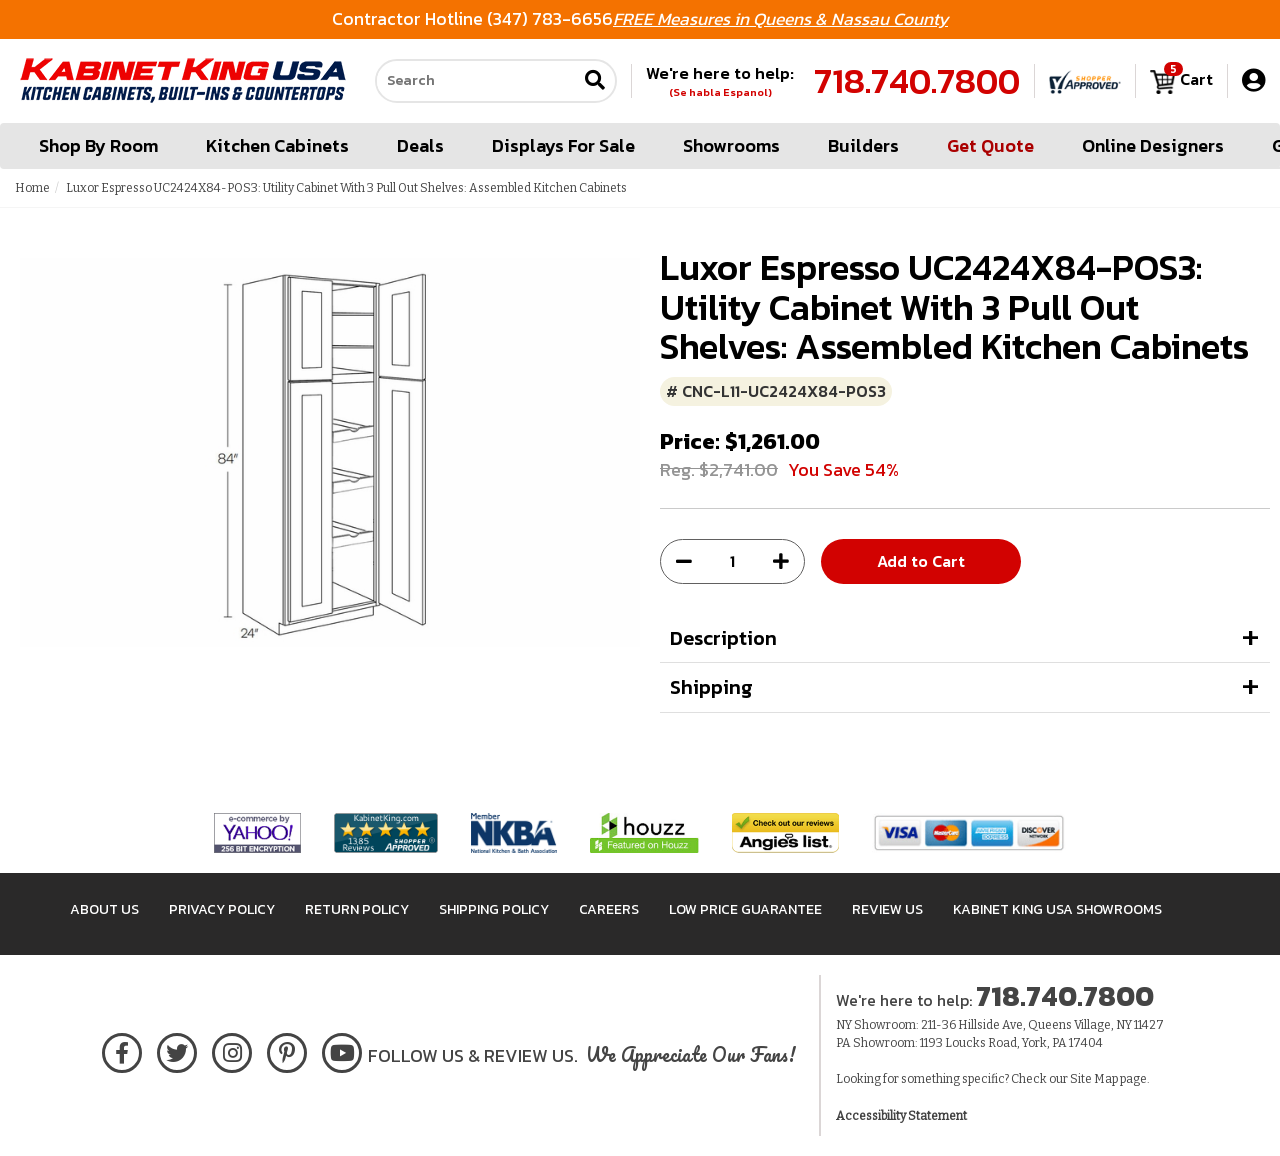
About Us (104, 909)
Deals (420, 145)
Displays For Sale (563, 145)
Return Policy (357, 909)
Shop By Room (98, 145)
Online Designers (1153, 145)
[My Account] (1253, 80)
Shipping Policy (494, 909)
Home (32, 188)
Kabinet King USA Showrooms (1057, 909)
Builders (863, 145)
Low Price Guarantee (745, 909)
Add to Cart (921, 561)
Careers (609, 909)
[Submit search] (595, 81)
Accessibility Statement (901, 1116)
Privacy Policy (222, 909)
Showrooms (731, 145)
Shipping (711, 687)
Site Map (1094, 1079)
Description (723, 638)
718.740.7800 (917, 81)
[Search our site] (476, 81)
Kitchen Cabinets (277, 145)
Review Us (887, 909)
